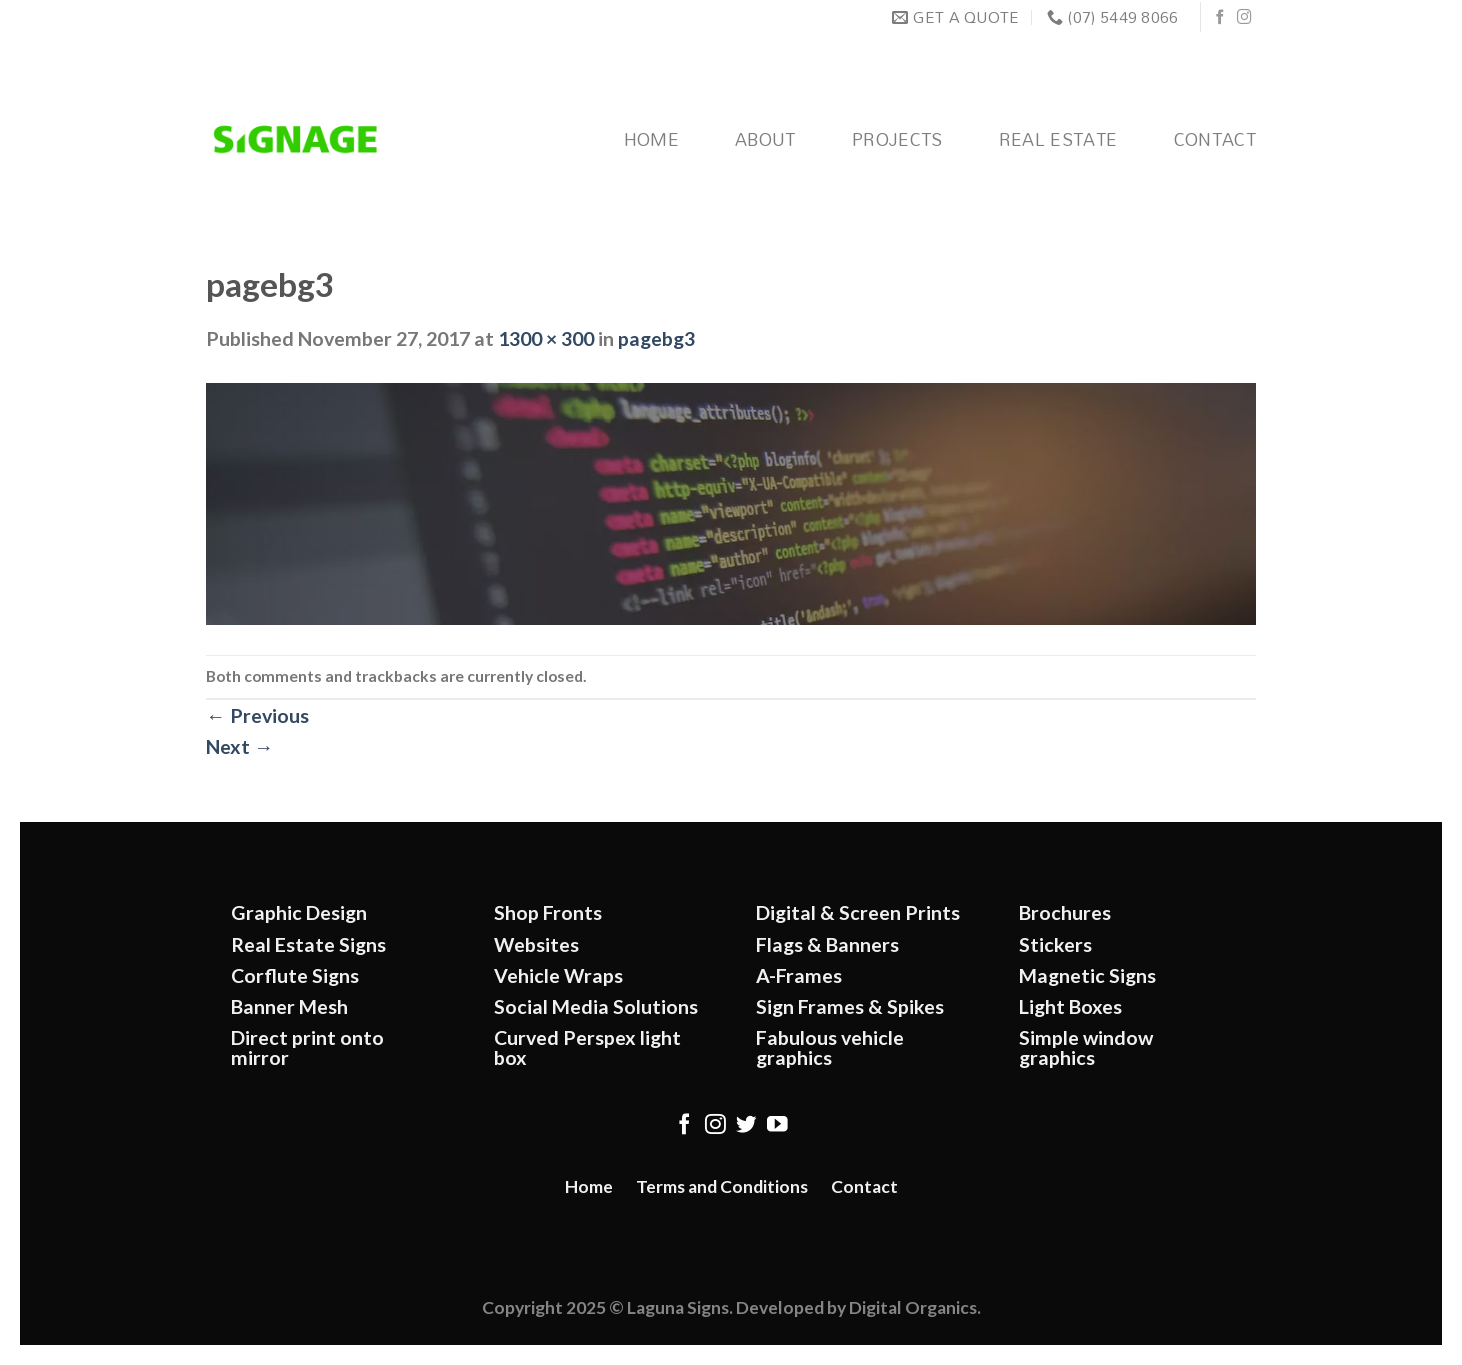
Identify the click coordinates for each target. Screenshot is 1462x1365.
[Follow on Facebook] (1220, 18)
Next (240, 746)
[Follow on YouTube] (777, 1125)
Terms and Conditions (722, 1186)
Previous (257, 715)
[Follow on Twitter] (746, 1125)
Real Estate (1058, 139)
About (765, 139)
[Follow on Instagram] (1244, 18)
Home (651, 139)
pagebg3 (656, 338)
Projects (897, 139)
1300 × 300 (546, 338)
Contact (1215, 139)
